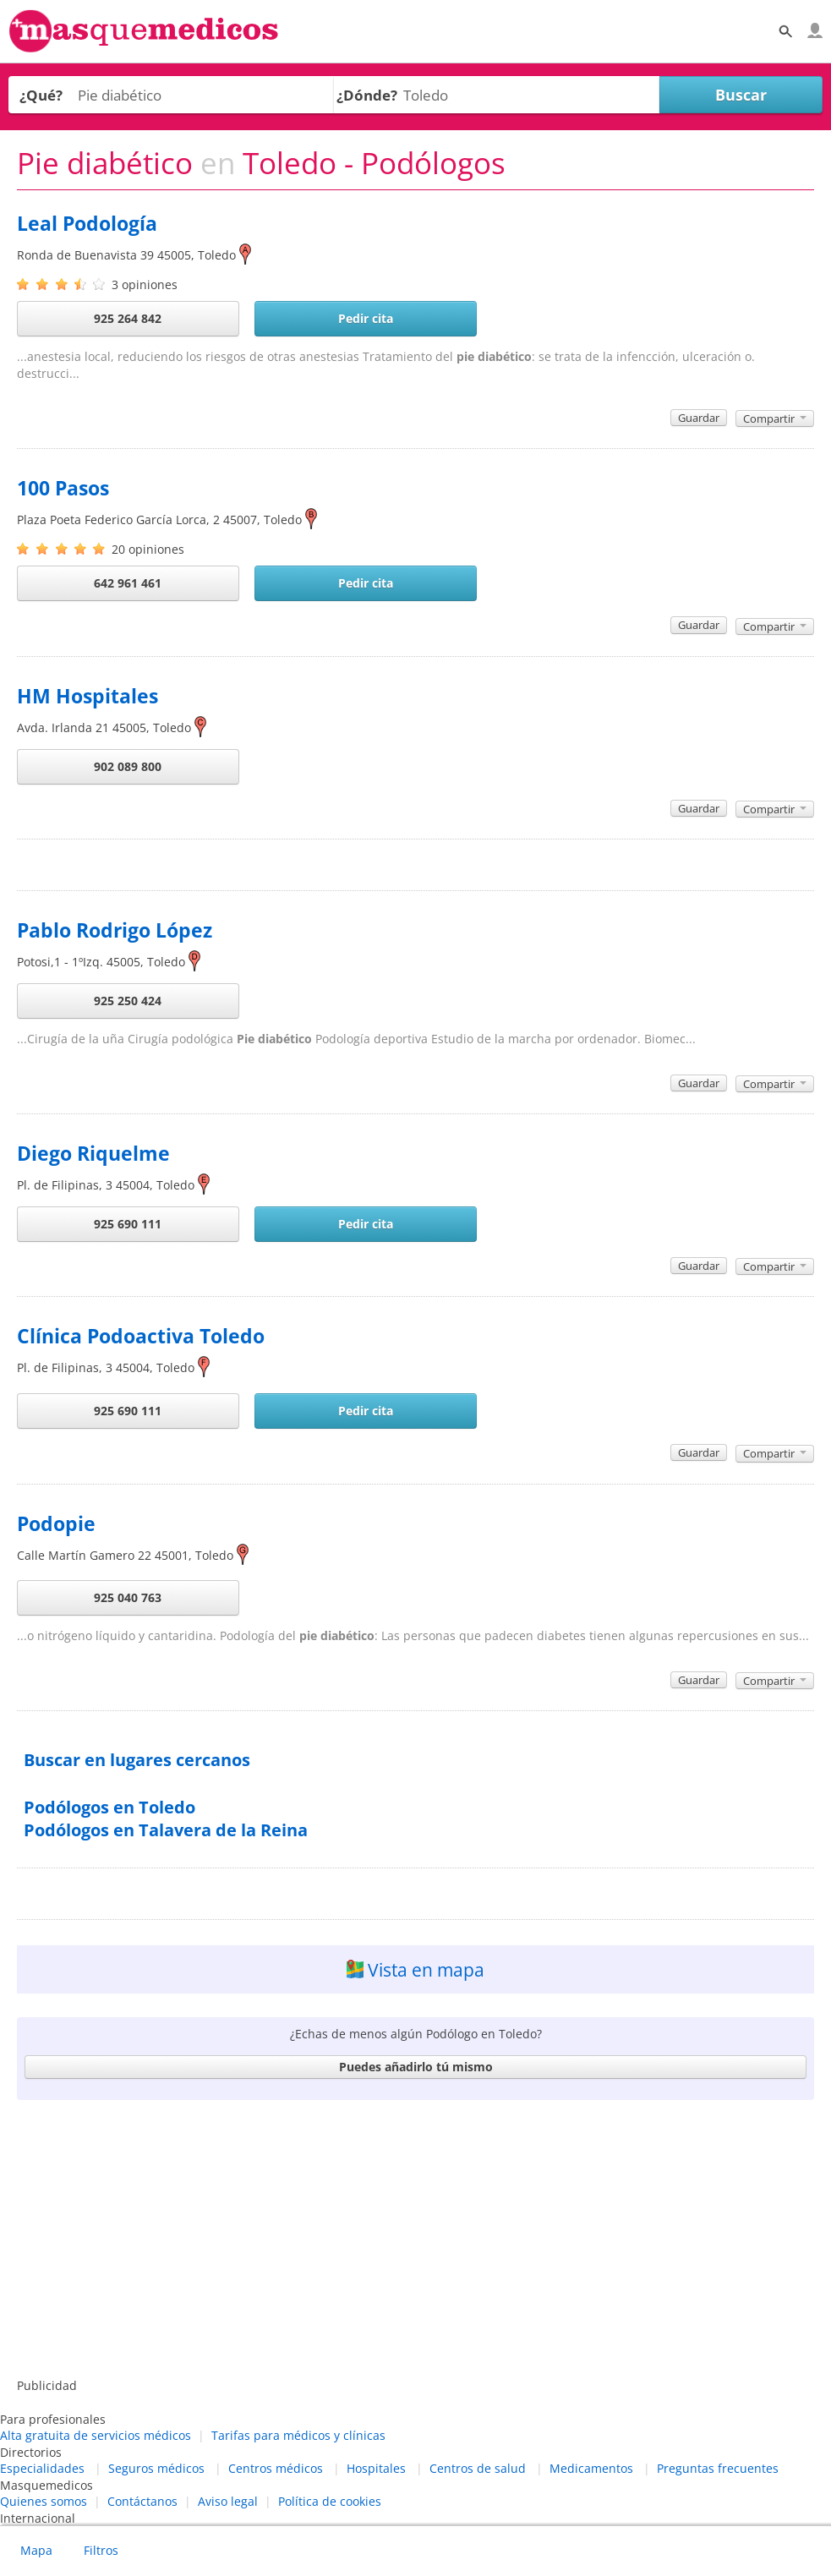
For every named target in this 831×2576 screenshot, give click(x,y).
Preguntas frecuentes (718, 2468)
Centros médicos (275, 2468)
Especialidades (42, 2468)
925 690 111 (127, 1224)
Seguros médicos (156, 2468)
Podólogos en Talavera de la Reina (166, 1830)
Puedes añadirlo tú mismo (416, 2067)
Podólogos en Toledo (109, 1807)
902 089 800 (127, 766)
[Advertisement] (416, 2242)
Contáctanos (142, 2501)
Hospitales (376, 2468)
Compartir (774, 418)
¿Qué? (41, 95)
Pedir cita (365, 318)
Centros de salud (477, 2468)
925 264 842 (127, 318)
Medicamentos (591, 2468)
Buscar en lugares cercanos (137, 1759)
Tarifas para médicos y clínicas (298, 2435)
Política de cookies (329, 2501)
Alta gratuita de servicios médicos (95, 2435)
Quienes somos (43, 2501)
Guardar (698, 417)
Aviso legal (228, 2501)
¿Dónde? (366, 95)
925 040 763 (127, 1597)
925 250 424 (127, 1001)
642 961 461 (127, 583)
